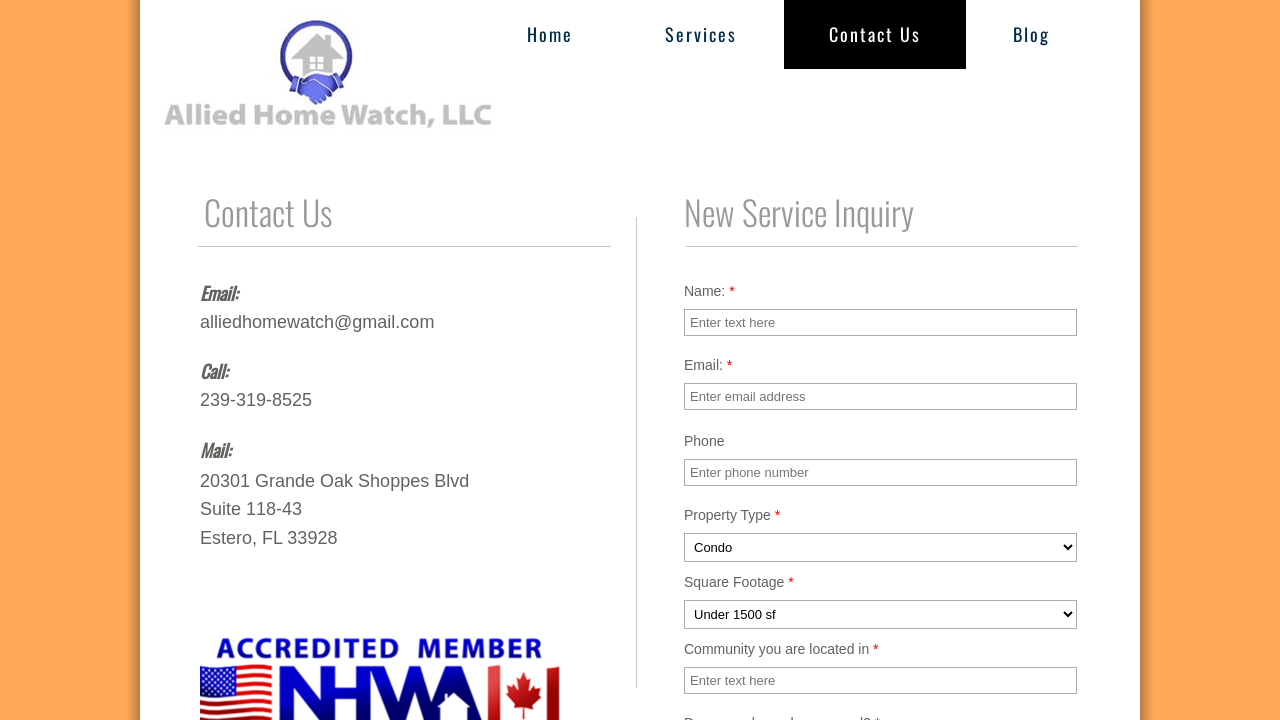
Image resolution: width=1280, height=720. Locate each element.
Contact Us (875, 34)
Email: (708, 365)
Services (701, 34)
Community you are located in (781, 649)
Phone (704, 441)
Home (550, 34)
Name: (709, 291)
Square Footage (739, 582)
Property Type (732, 515)
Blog (1031, 34)
